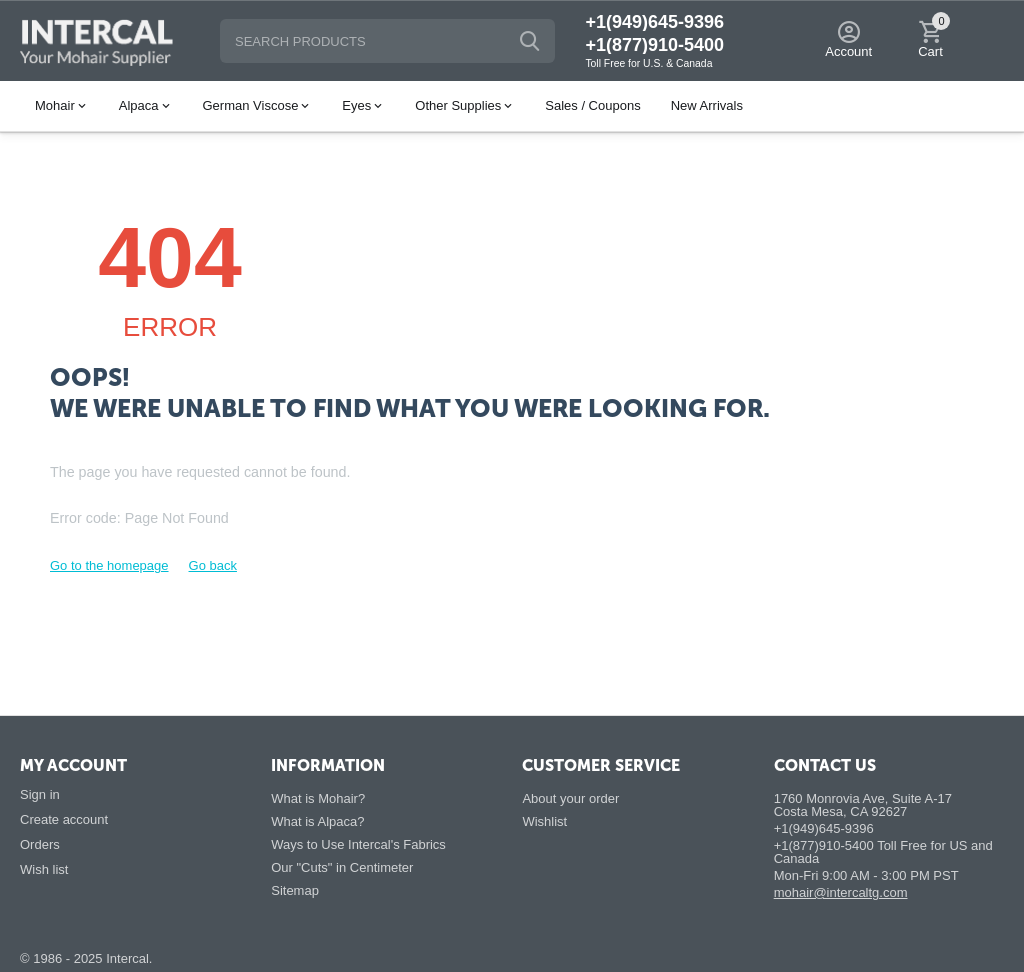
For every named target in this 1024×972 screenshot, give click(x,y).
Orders (40, 844)
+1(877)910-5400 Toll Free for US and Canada (883, 852)
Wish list (44, 869)
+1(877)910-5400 (654, 45)
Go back (213, 565)
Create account (64, 819)
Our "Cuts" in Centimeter (342, 867)
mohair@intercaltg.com (841, 892)
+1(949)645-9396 (654, 22)
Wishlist (544, 821)
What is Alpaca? (317, 821)
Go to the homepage (109, 565)
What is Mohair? (318, 798)
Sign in (40, 794)
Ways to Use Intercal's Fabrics (358, 844)
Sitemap (295, 890)
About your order (570, 798)
